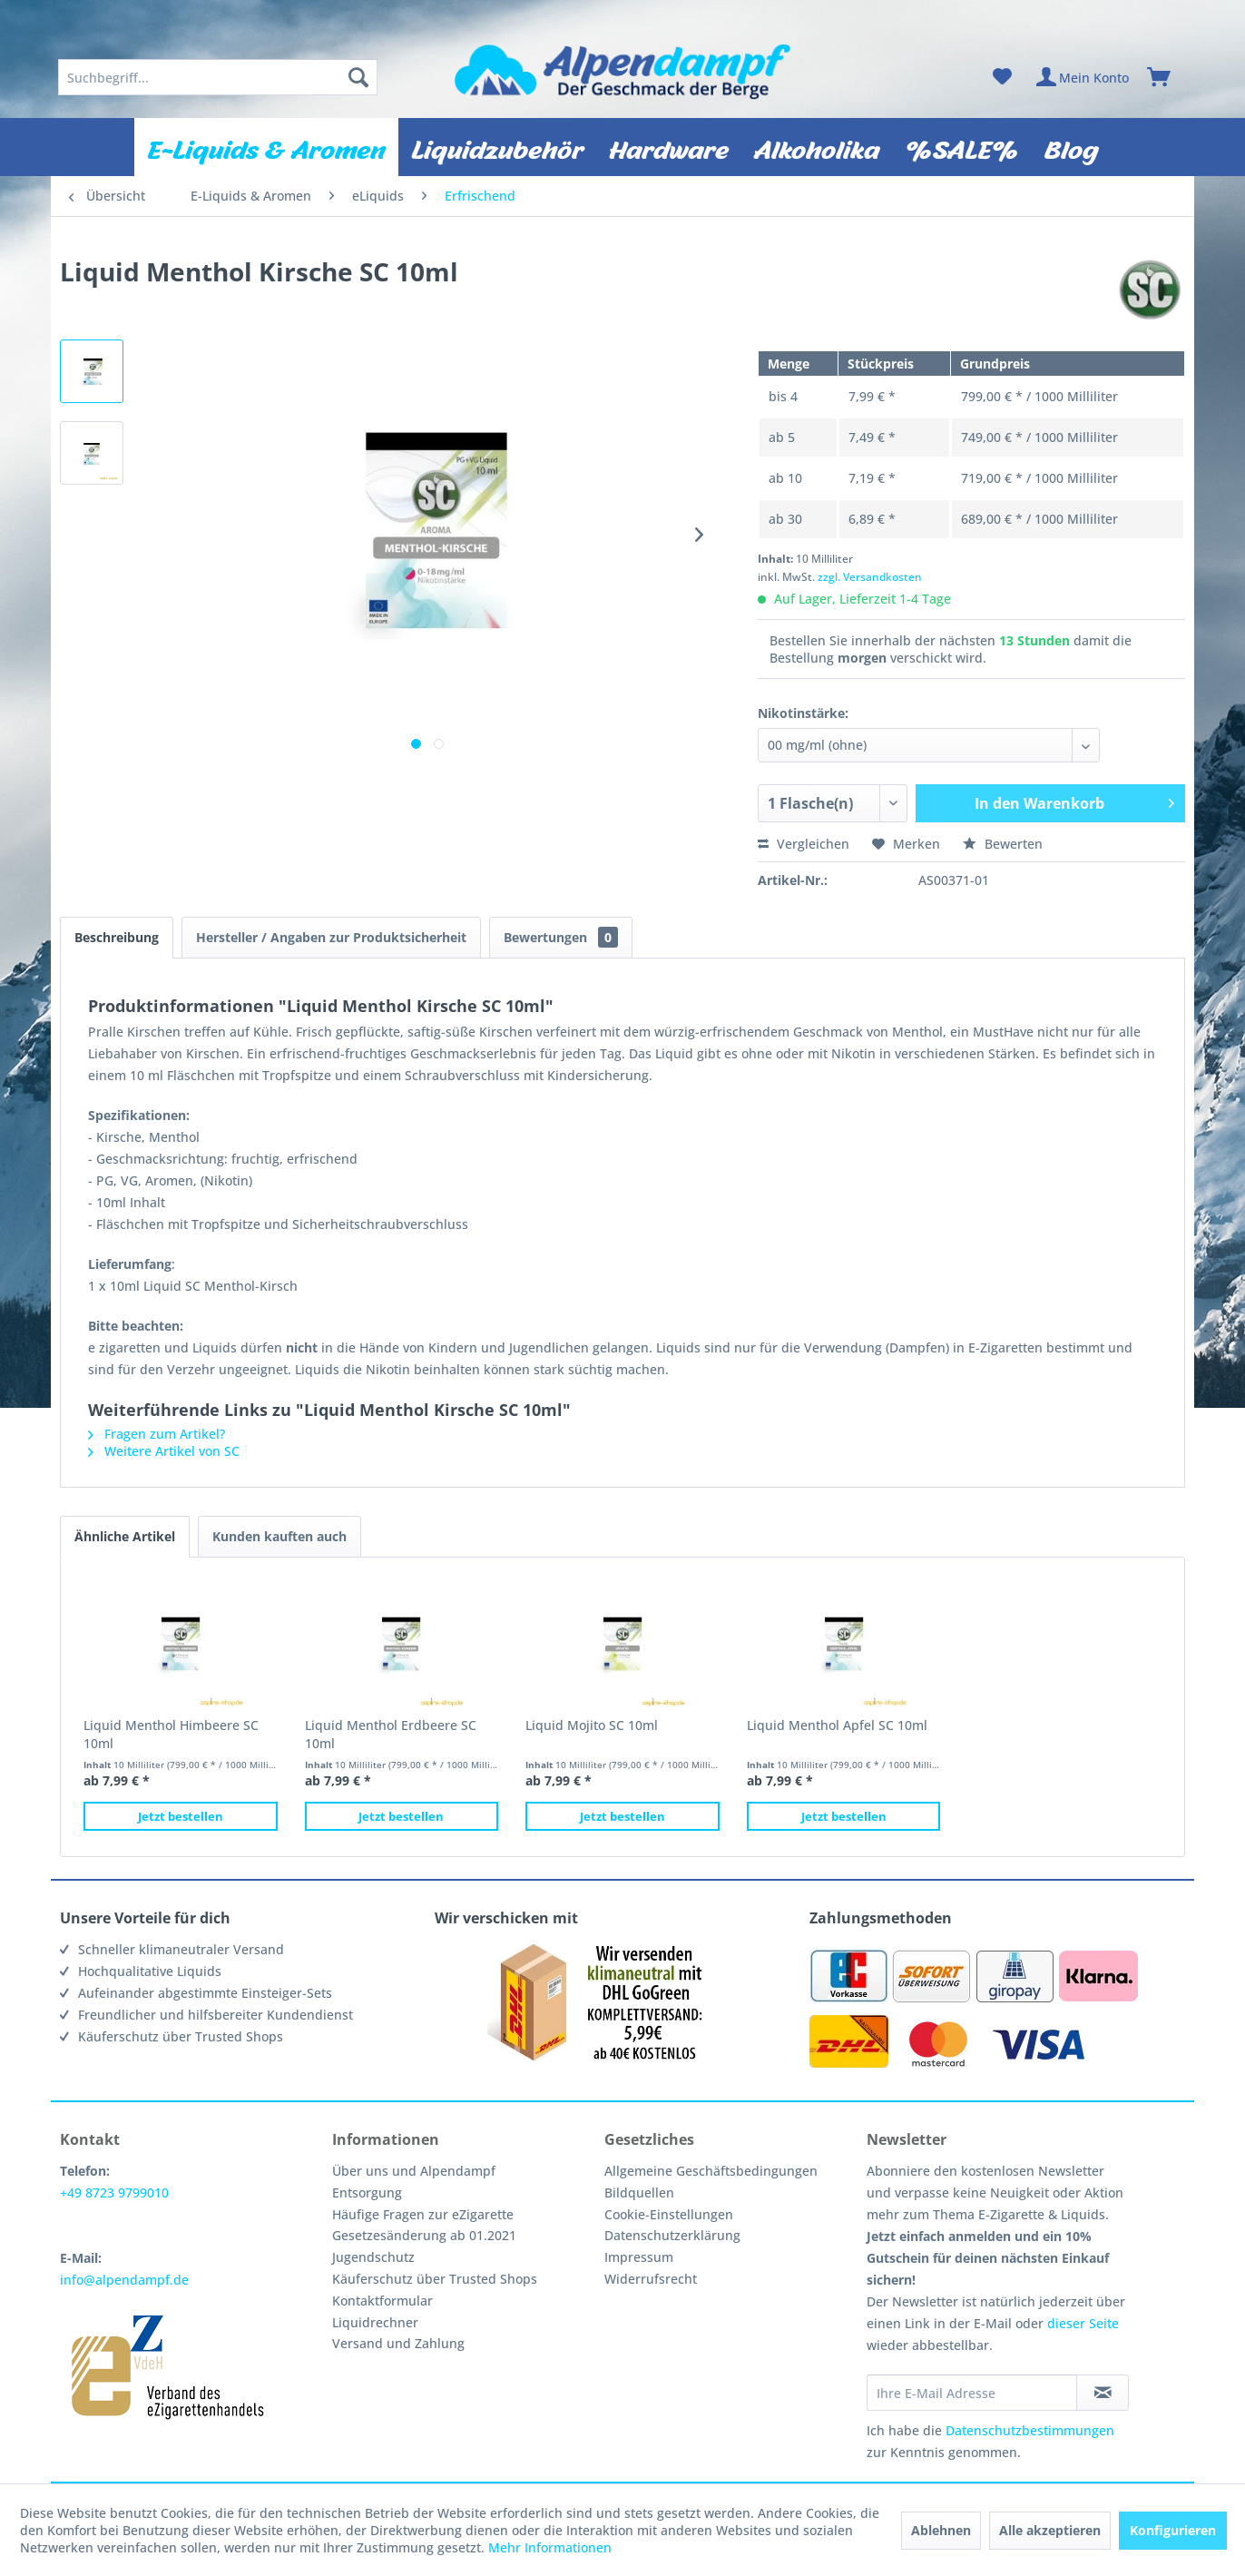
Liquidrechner (375, 2322)
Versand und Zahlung (398, 2343)
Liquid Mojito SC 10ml (591, 1725)
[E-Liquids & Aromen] (266, 147)
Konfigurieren (1173, 2530)
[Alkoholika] (816, 147)
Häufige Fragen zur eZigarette (423, 2214)
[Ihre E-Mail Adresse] (972, 2392)
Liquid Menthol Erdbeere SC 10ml (390, 1734)
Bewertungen (561, 937)
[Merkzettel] (1002, 77)
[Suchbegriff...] (218, 77)
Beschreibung (116, 937)
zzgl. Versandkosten (870, 577)
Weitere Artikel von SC (164, 1451)
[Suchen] (358, 77)
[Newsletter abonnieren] (1102, 2392)
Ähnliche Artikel (124, 1536)
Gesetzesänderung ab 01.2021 (424, 2235)
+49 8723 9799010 (114, 2192)
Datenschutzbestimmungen (1030, 2430)
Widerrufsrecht (650, 2278)
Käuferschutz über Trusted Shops (434, 2278)
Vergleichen (803, 843)
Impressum (638, 2257)
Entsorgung (367, 2192)
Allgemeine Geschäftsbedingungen (711, 2170)
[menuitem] (218, 77)
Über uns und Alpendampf (413, 2170)
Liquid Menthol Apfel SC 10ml (837, 1725)
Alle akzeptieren (1050, 2530)
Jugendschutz (373, 2257)
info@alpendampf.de (124, 2279)
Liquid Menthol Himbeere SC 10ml (171, 1734)
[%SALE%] (962, 147)
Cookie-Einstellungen (668, 2214)
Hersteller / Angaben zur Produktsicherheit (331, 937)
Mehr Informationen (550, 2547)
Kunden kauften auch (279, 1536)
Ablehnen (941, 2530)
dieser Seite (1083, 2323)
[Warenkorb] (1167, 77)
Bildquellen (639, 2192)
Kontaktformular (382, 2300)
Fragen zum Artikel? (156, 1433)
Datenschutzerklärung (672, 2235)
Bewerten (1003, 843)
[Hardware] (668, 147)
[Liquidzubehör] (497, 147)
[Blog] (1071, 147)
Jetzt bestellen (180, 1816)
